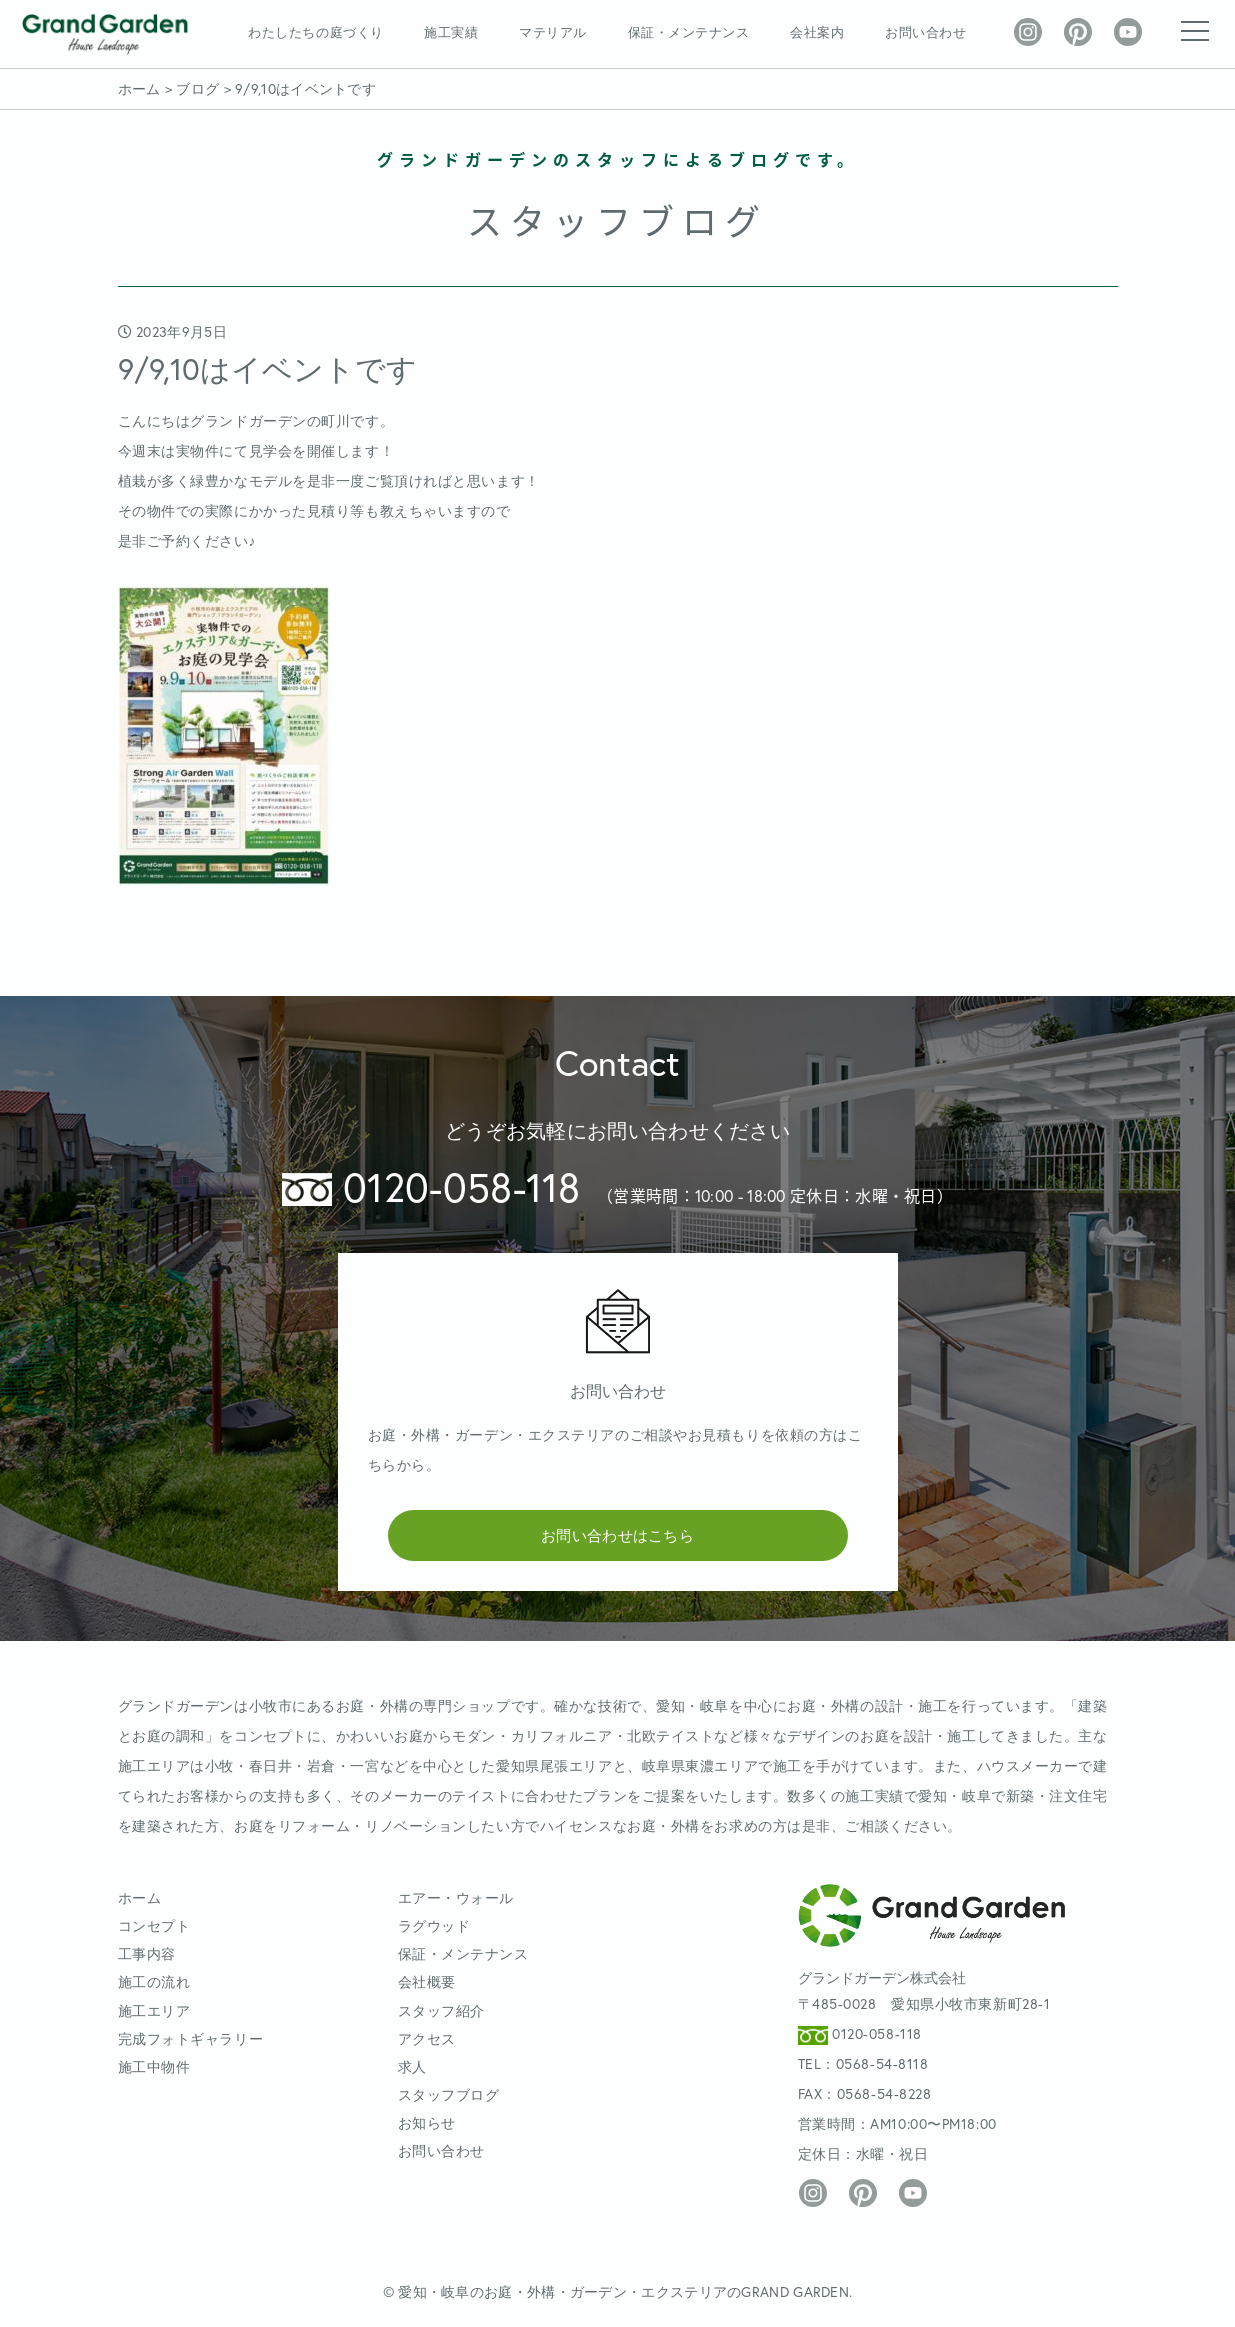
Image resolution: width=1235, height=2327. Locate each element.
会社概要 (427, 1981)
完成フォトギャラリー (191, 2038)
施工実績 (451, 32)
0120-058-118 (431, 1186)
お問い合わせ (925, 32)
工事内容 (147, 1953)
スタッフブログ (449, 2094)
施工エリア (154, 2010)
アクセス (427, 2038)
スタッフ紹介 (441, 2010)
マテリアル (553, 32)
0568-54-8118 (882, 2063)
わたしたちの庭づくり (315, 32)
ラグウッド (434, 1925)
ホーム (140, 1897)
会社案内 (817, 32)
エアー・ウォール (456, 1897)
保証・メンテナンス (689, 32)
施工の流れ (154, 1981)
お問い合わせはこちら (617, 1535)
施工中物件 (154, 2066)
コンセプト (154, 1925)
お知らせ (427, 2122)
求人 (412, 2066)
